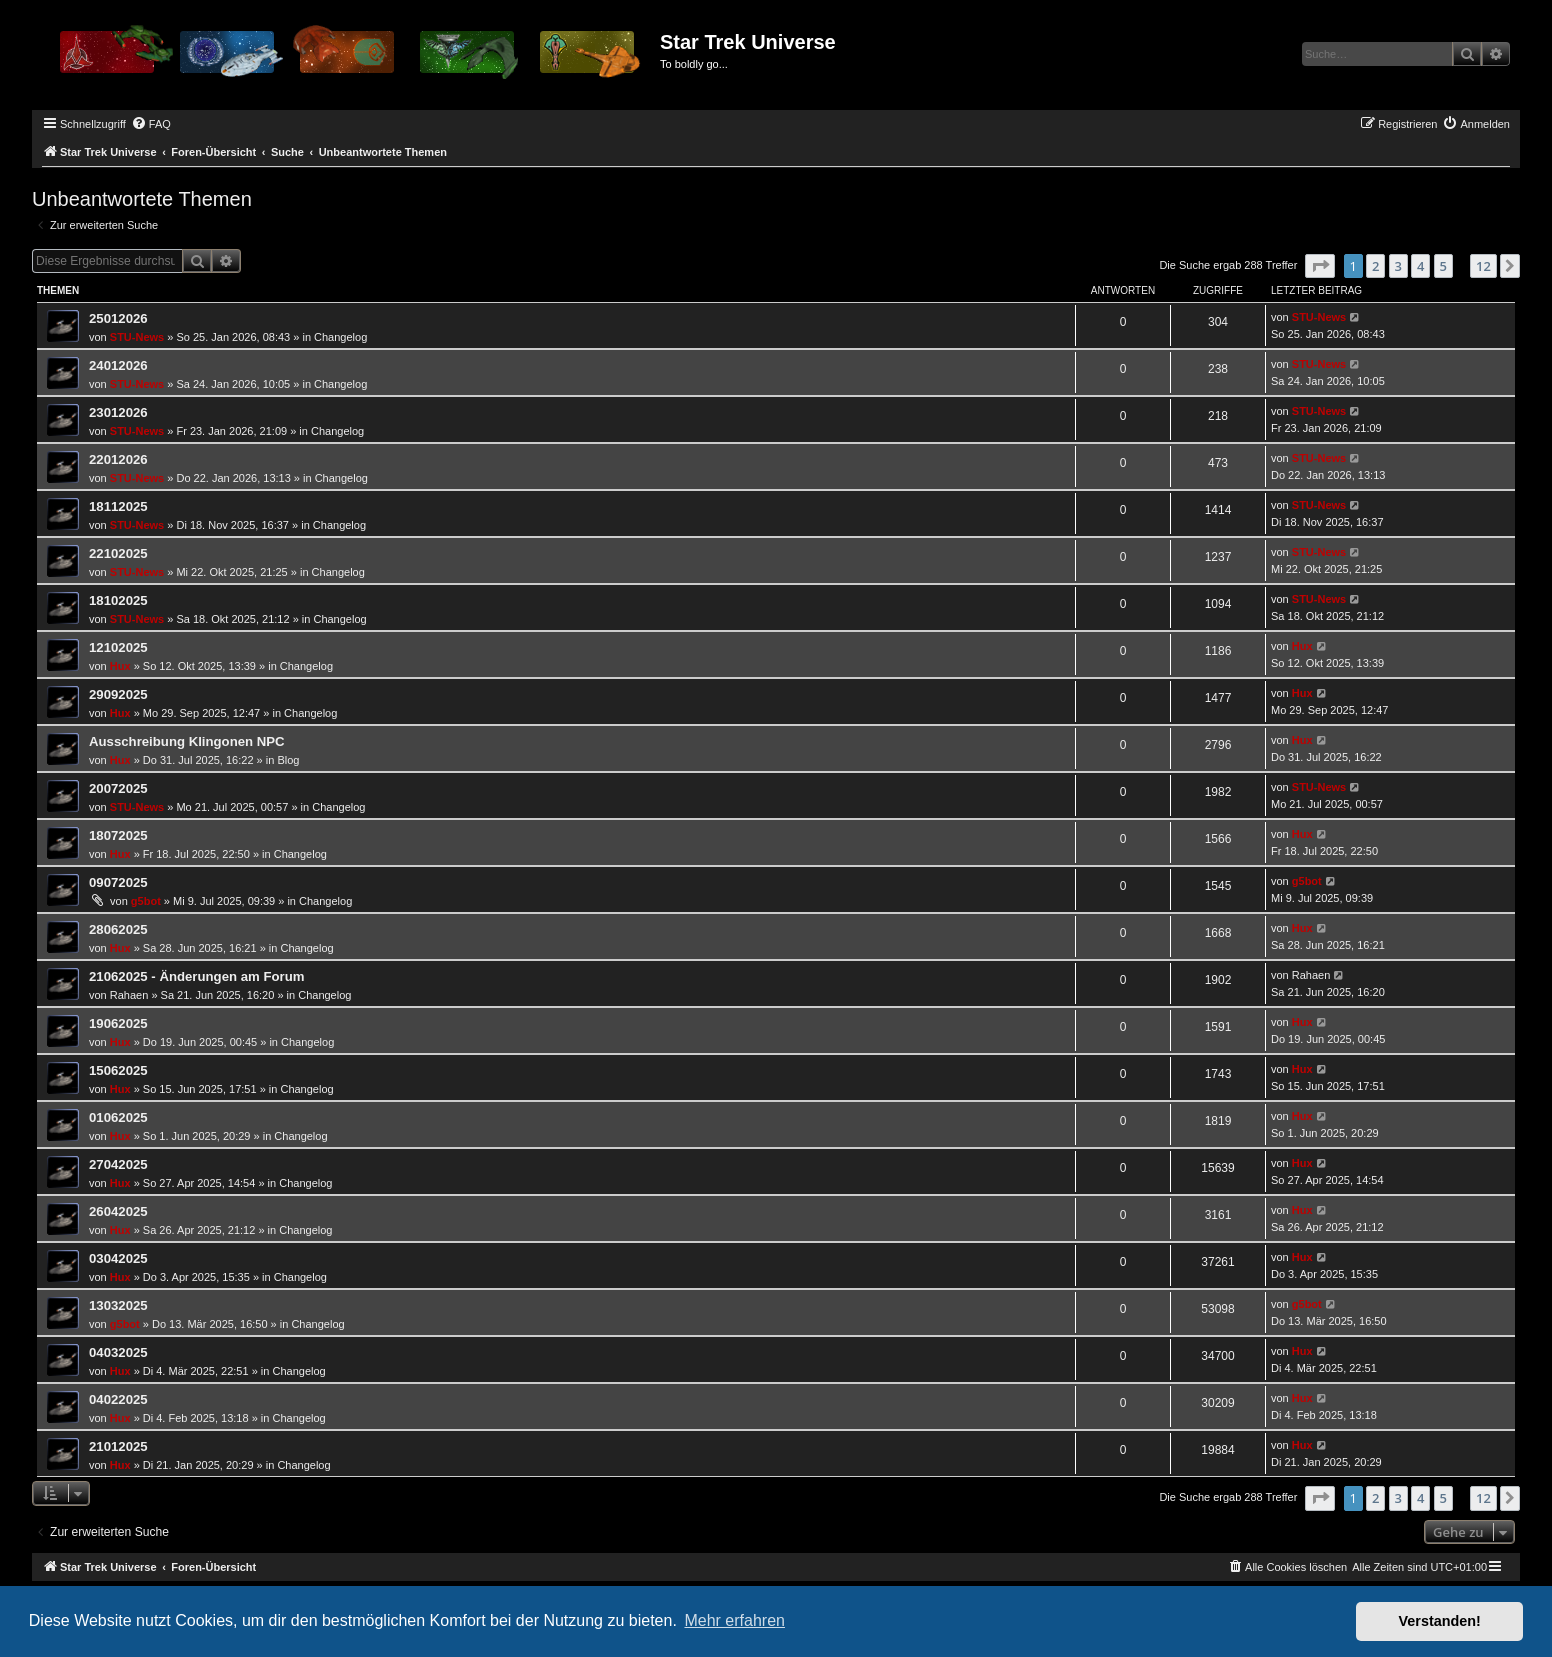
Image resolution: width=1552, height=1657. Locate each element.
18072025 (118, 835)
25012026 (118, 318)
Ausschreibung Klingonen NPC (187, 741)
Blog (288, 760)
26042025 (118, 1211)
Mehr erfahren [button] (734, 1620)
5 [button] (1443, 266)
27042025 (118, 1164)
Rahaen (129, 995)
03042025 (118, 1258)
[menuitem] (151, 124)
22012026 (118, 459)
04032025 (118, 1352)
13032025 (118, 1305)
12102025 (118, 647)
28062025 (118, 929)
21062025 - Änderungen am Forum (196, 976)
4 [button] (1420, 266)
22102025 (118, 553)
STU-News (137, 337)
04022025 (118, 1399)
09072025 (118, 882)
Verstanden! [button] (1440, 1621)
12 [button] (1483, 266)
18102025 (118, 600)
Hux (120, 666)
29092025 (118, 694)
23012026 (118, 412)
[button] (1320, 266)
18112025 (118, 506)
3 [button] (1398, 266)
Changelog (340, 337)
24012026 (118, 365)
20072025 (118, 788)
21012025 (118, 1446)
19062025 (118, 1023)
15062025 (118, 1070)
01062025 (118, 1117)
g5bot (146, 901)
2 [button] (1375, 266)
